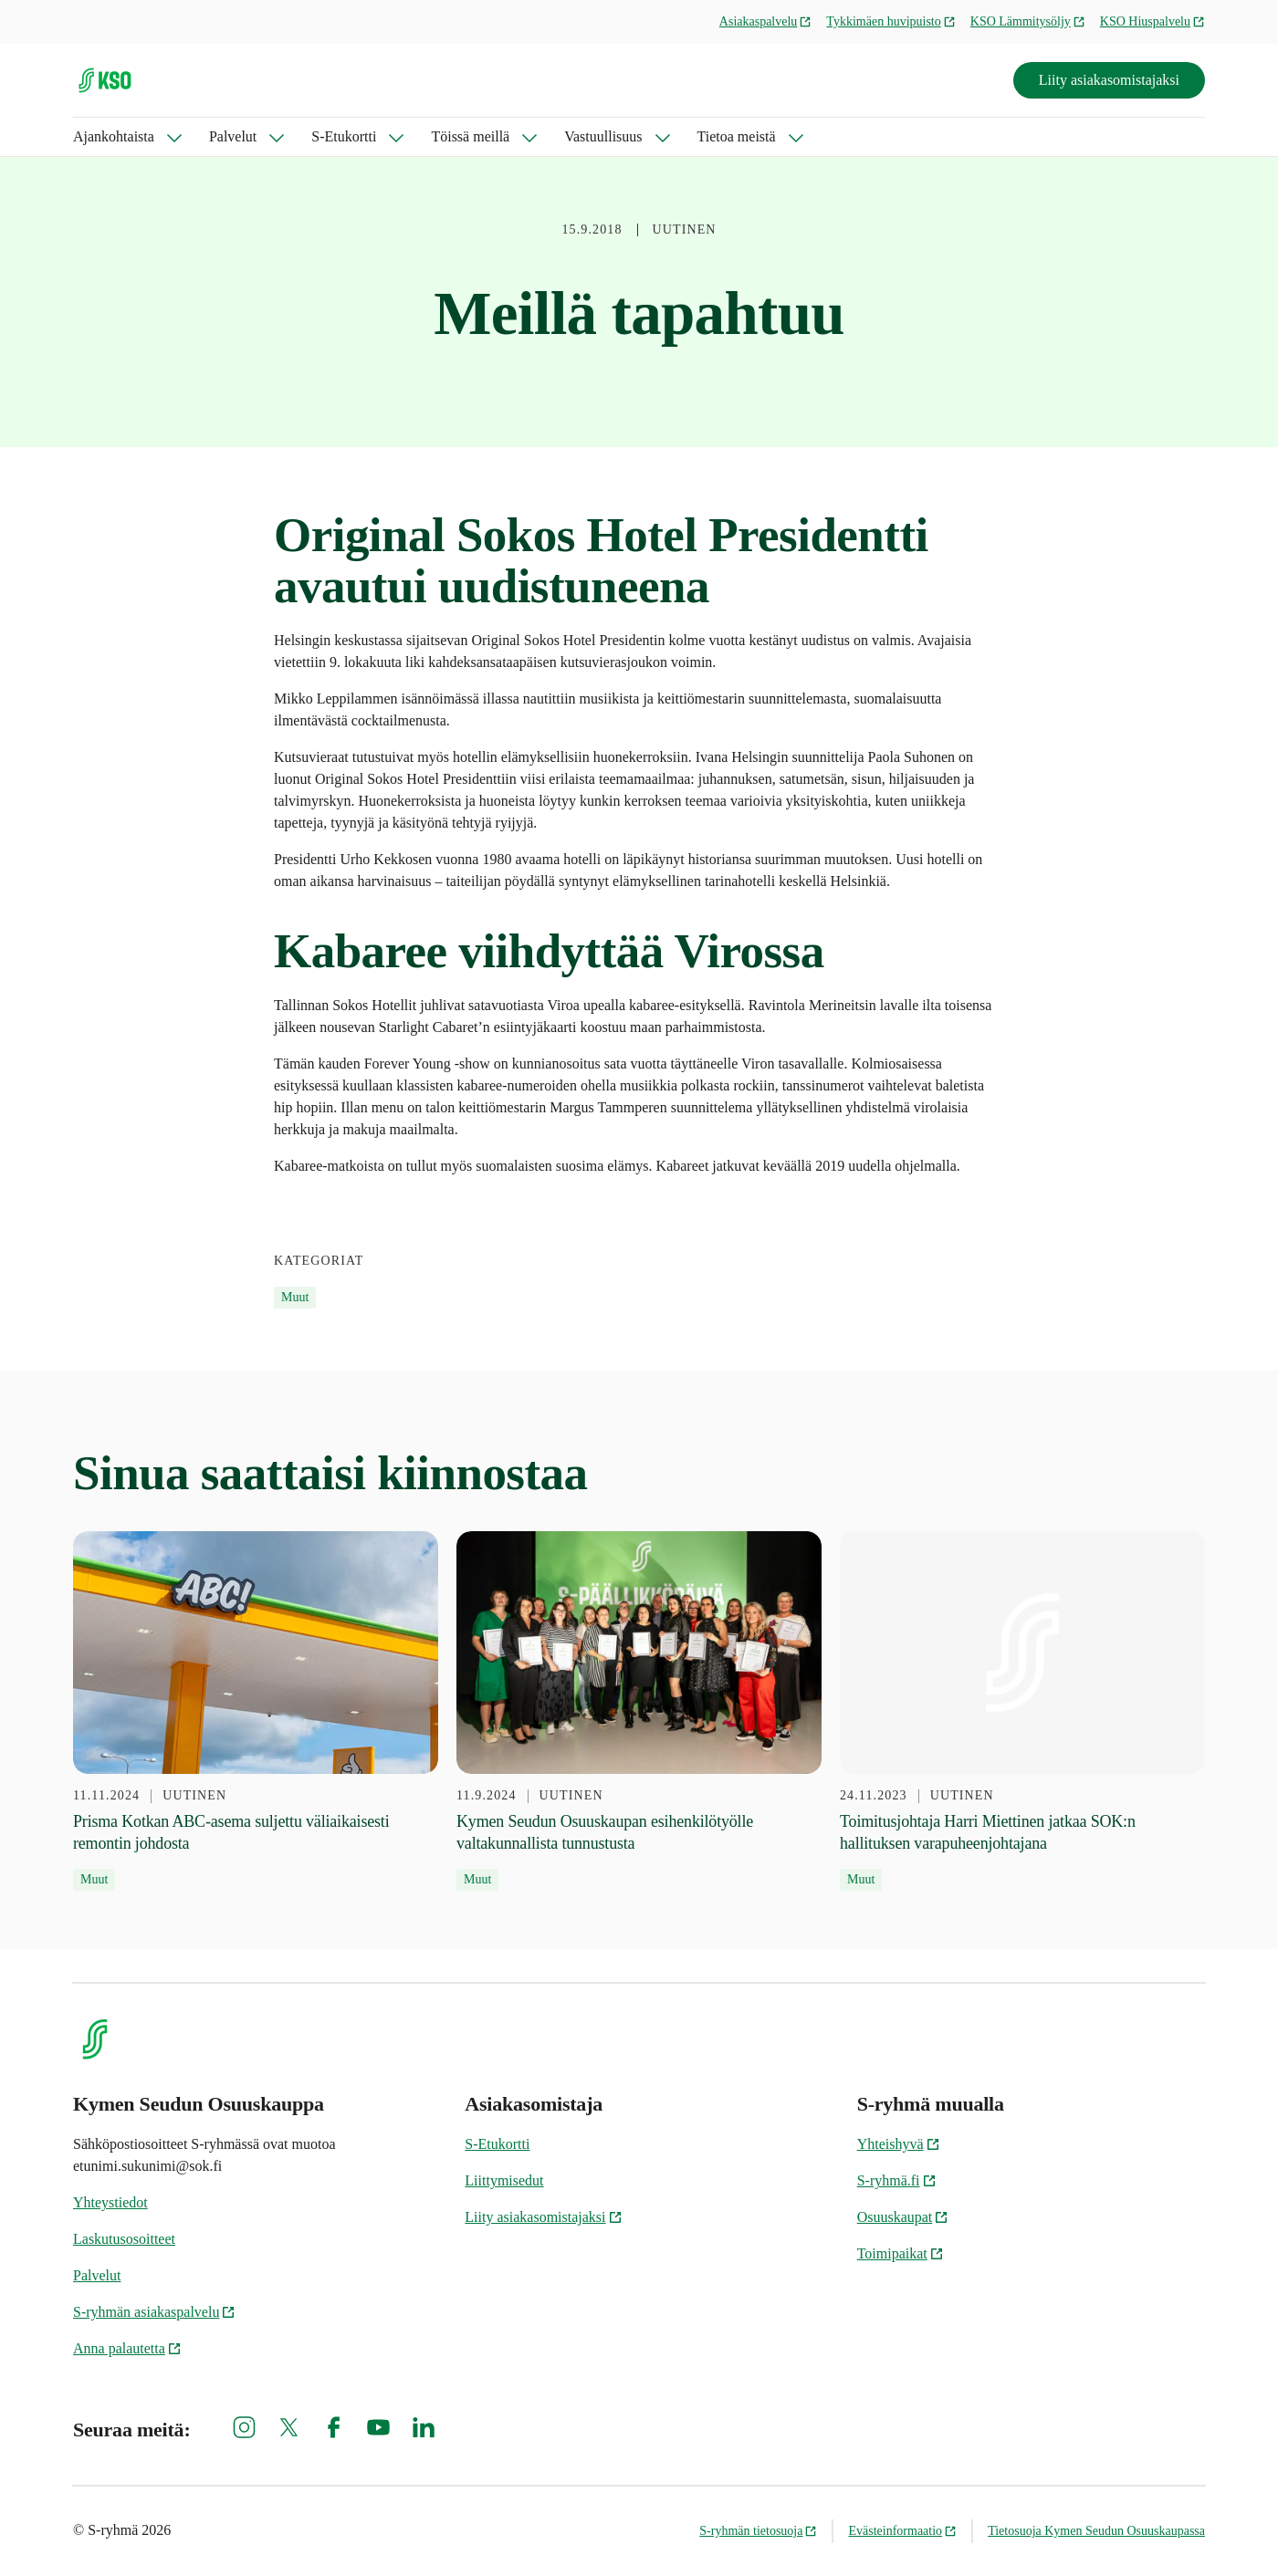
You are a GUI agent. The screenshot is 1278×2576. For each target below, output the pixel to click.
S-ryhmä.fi (897, 2180)
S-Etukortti (343, 136)
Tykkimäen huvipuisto (890, 21)
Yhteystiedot (110, 2202)
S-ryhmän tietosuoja (758, 2531)
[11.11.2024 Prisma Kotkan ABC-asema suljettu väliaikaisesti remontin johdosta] (255, 1711)
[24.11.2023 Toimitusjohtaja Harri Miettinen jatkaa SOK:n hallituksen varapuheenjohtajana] (1022, 1711)
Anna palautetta (127, 2348)
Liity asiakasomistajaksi (1109, 80)
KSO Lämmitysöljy (1027, 21)
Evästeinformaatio (902, 2531)
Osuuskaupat (903, 2217)
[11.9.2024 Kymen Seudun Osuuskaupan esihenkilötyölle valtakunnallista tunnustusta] (639, 1711)
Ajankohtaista (113, 136)
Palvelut (233, 136)
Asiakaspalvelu (765, 21)
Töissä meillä (470, 136)
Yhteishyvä (898, 2144)
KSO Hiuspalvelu (1152, 21)
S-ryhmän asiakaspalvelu (154, 2312)
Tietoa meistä (736, 136)
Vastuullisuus (603, 136)
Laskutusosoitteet (124, 2239)
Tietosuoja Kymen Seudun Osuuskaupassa (1096, 2531)
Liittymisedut (504, 2180)
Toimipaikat (900, 2253)
